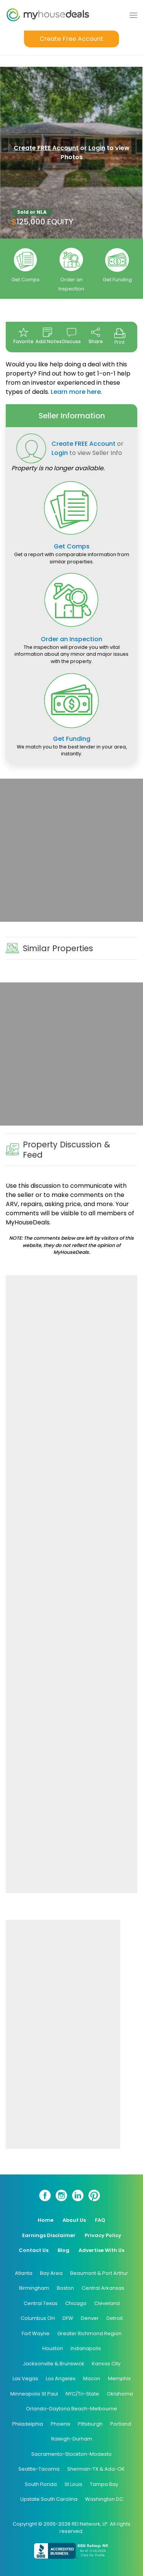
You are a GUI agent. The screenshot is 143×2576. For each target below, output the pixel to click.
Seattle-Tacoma (38, 2469)
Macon (91, 2378)
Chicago (76, 2303)
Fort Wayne (36, 2333)
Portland (120, 2424)
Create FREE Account (46, 148)
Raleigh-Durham (71, 2438)
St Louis (73, 2484)
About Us (74, 2220)
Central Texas (41, 2303)
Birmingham (34, 2288)
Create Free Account (71, 38)
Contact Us (33, 2250)
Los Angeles (61, 2378)
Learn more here (76, 391)
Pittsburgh (90, 2424)
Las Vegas (25, 2378)
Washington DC (104, 2499)
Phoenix (60, 2424)
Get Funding (117, 279)
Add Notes (47, 336)
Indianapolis (86, 2348)
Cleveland (107, 2303)
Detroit (114, 2318)
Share (95, 336)
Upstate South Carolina (48, 2499)
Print (119, 336)
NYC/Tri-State (82, 2393)
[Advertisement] (71, 850)
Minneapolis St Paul (34, 2393)
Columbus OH (38, 2318)
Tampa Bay (104, 2484)
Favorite (23, 336)
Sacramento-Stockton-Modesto (71, 2454)
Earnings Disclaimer (49, 2235)
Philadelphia (27, 2424)
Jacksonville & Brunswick (53, 2363)
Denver (90, 2318)
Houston (52, 2348)
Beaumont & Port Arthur (99, 2273)
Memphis (119, 2378)
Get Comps (25, 279)
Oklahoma (120, 2393)
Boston (65, 2288)
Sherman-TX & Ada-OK (96, 2469)
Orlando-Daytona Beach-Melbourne (71, 2408)
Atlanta (23, 2273)
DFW (68, 2318)
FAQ (100, 2220)
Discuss (71, 336)
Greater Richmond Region (89, 2333)
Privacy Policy (103, 2235)
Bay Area (51, 2273)
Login (96, 148)
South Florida (41, 2484)
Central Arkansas (103, 2288)
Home (45, 2220)
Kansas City (106, 2363)
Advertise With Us (101, 2250)
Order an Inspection (71, 639)
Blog (63, 2250)
